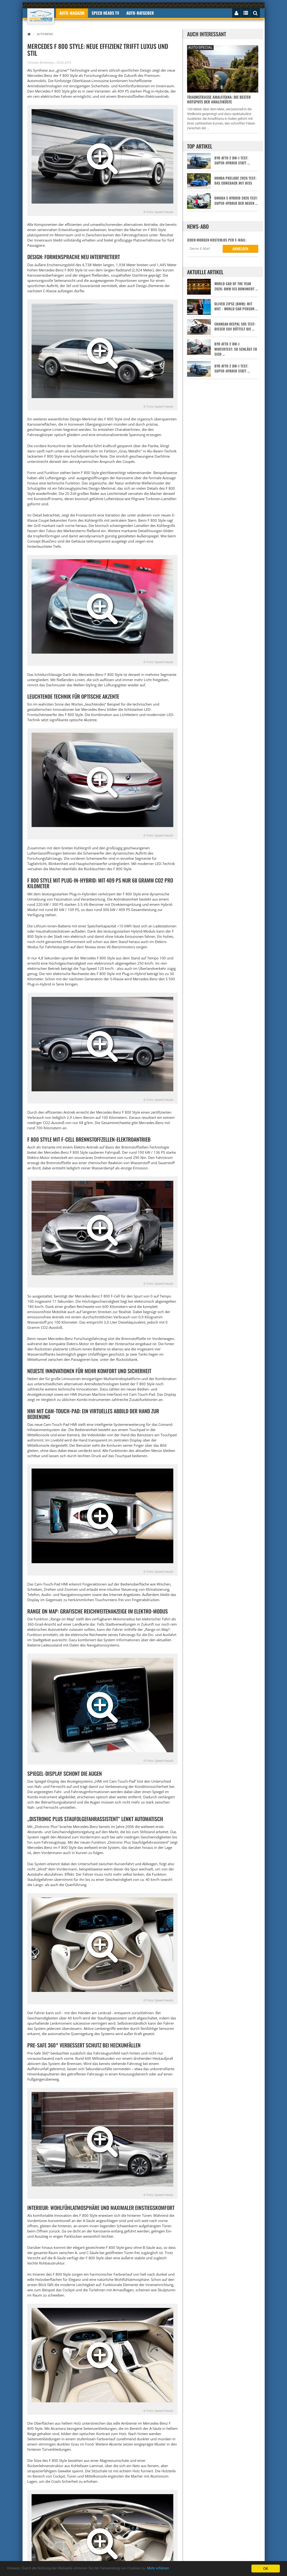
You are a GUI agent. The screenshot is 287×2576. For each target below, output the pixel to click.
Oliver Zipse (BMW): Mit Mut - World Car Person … (236, 306)
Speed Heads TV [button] (105, 13)
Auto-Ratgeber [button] (140, 13)
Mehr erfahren (176, 2568)
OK (265, 2568)
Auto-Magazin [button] (72, 13)
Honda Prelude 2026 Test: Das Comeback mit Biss (235, 181)
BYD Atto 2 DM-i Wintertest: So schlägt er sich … (235, 349)
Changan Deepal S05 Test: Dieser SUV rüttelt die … (234, 326)
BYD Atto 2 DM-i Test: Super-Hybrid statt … (232, 160)
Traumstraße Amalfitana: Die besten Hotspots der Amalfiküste (219, 99)
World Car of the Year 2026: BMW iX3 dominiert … (236, 286)
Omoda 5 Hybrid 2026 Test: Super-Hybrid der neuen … (236, 200)
